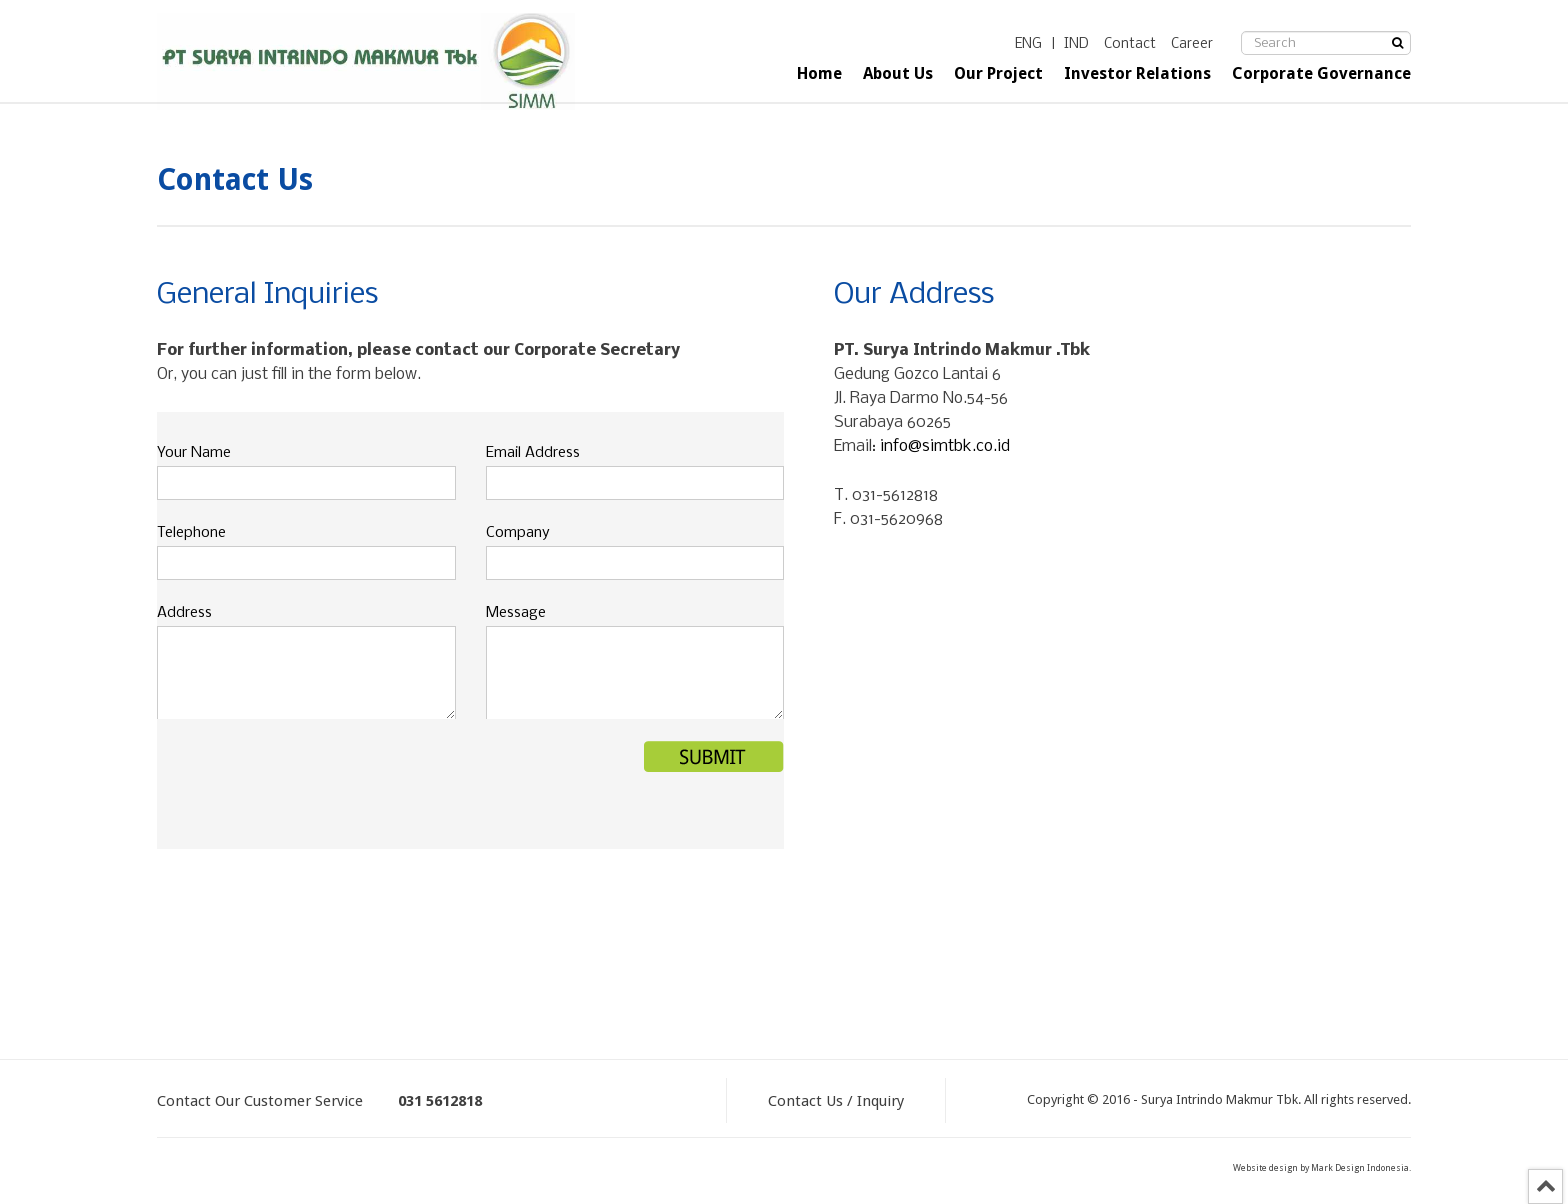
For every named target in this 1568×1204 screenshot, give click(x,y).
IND (1076, 44)
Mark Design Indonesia (1360, 1168)
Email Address (533, 453)
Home (819, 73)
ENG (1028, 44)
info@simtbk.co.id (945, 446)
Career (1192, 44)
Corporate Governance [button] (1321, 73)
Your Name (194, 453)
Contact (1130, 44)
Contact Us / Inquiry (836, 1101)
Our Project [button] (998, 73)
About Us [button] (898, 73)
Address (184, 613)
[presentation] (309, 780)
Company (518, 533)
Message (516, 613)
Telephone (191, 533)
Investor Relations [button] (1137, 73)
